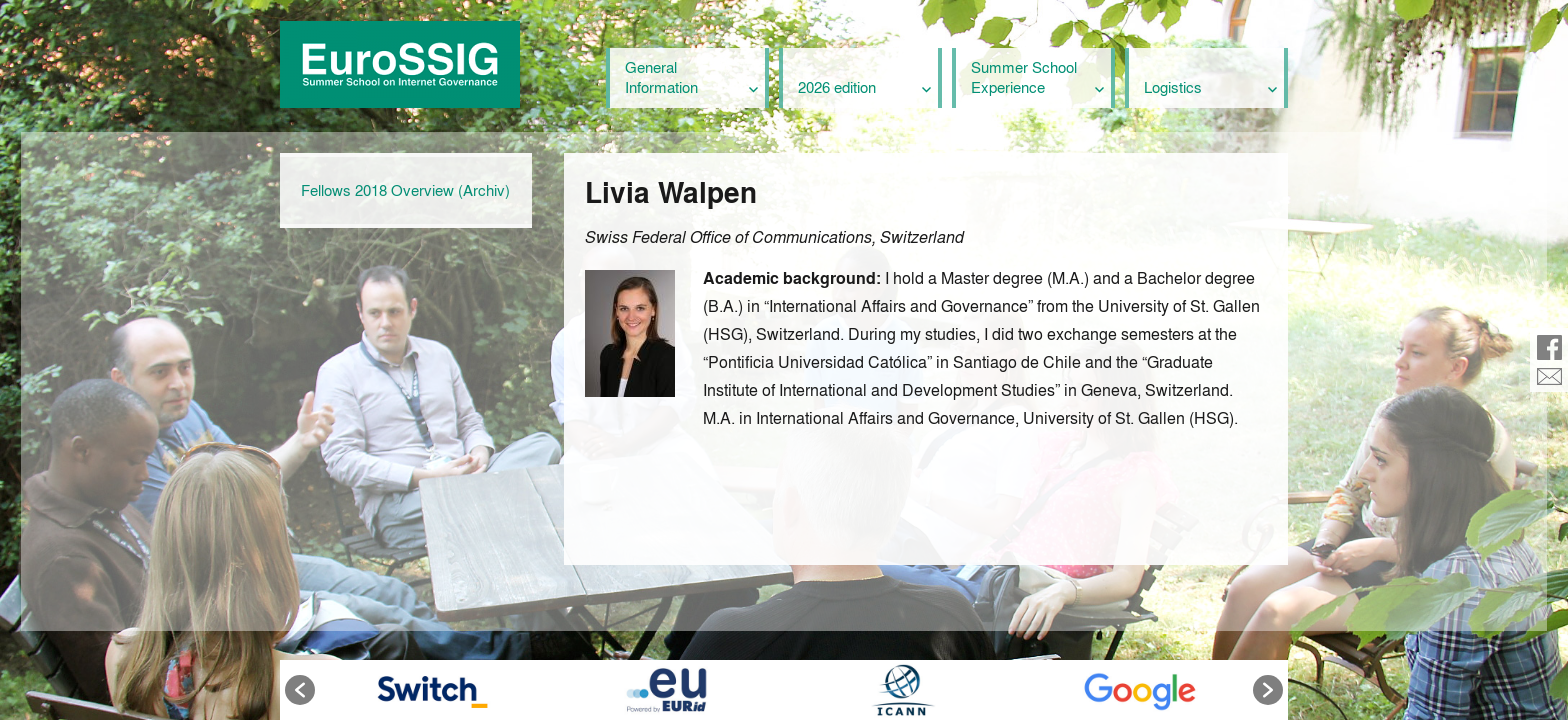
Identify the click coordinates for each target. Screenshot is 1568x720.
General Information (661, 77)
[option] (428, 690)
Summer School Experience (1024, 77)
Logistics (1173, 87)
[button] (300, 690)
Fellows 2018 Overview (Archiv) (405, 190)
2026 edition (837, 87)
